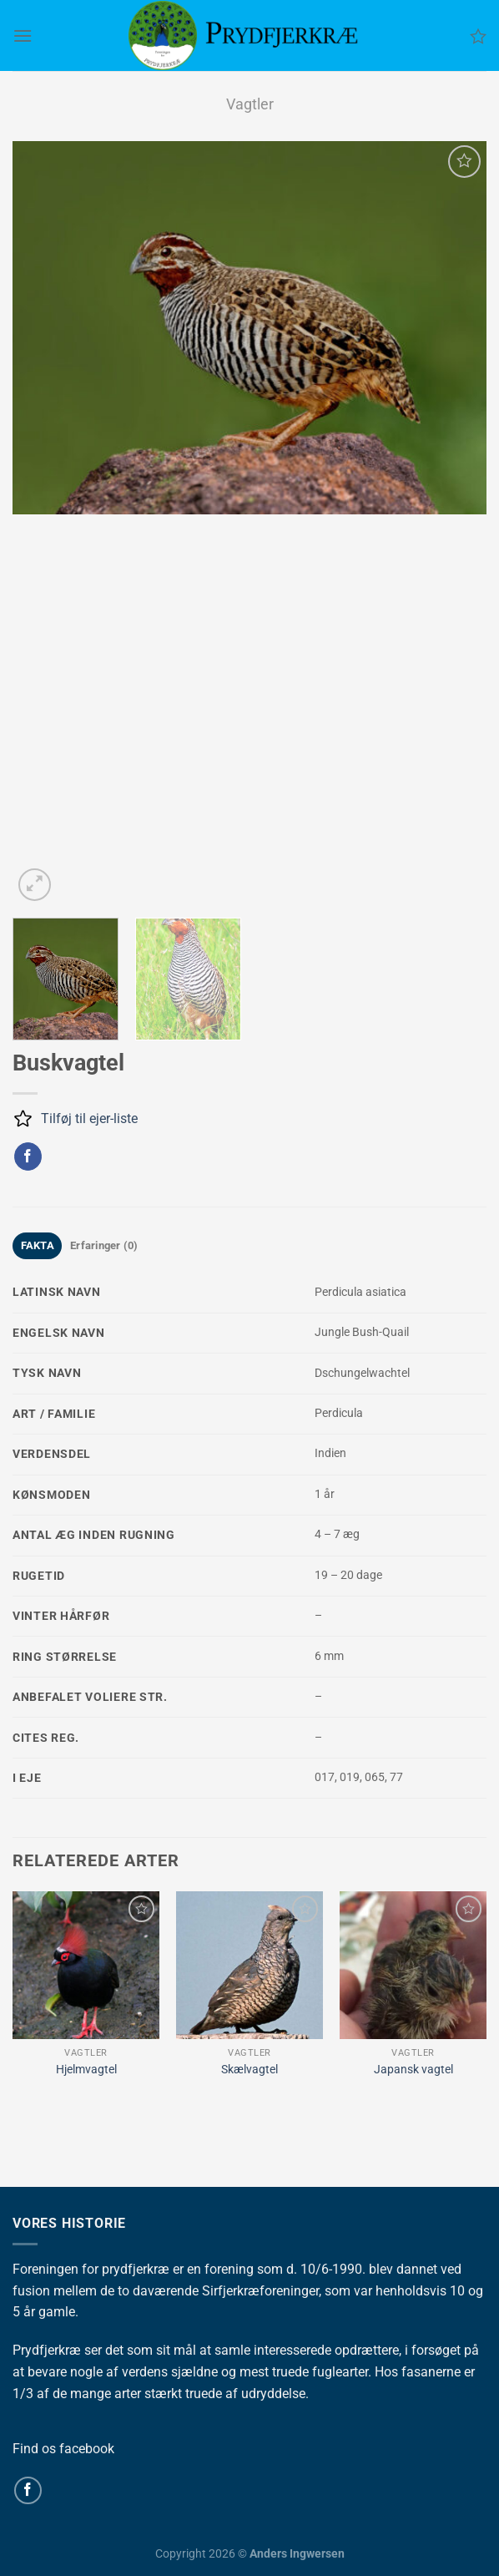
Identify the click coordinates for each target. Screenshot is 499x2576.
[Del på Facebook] (28, 1156)
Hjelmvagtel (86, 2069)
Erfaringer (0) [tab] (104, 1245)
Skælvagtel (249, 2069)
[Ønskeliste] (478, 36)
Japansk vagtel (413, 2069)
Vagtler (250, 104)
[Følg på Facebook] (28, 2490)
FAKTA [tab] (37, 1245)
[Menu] (23, 35)
